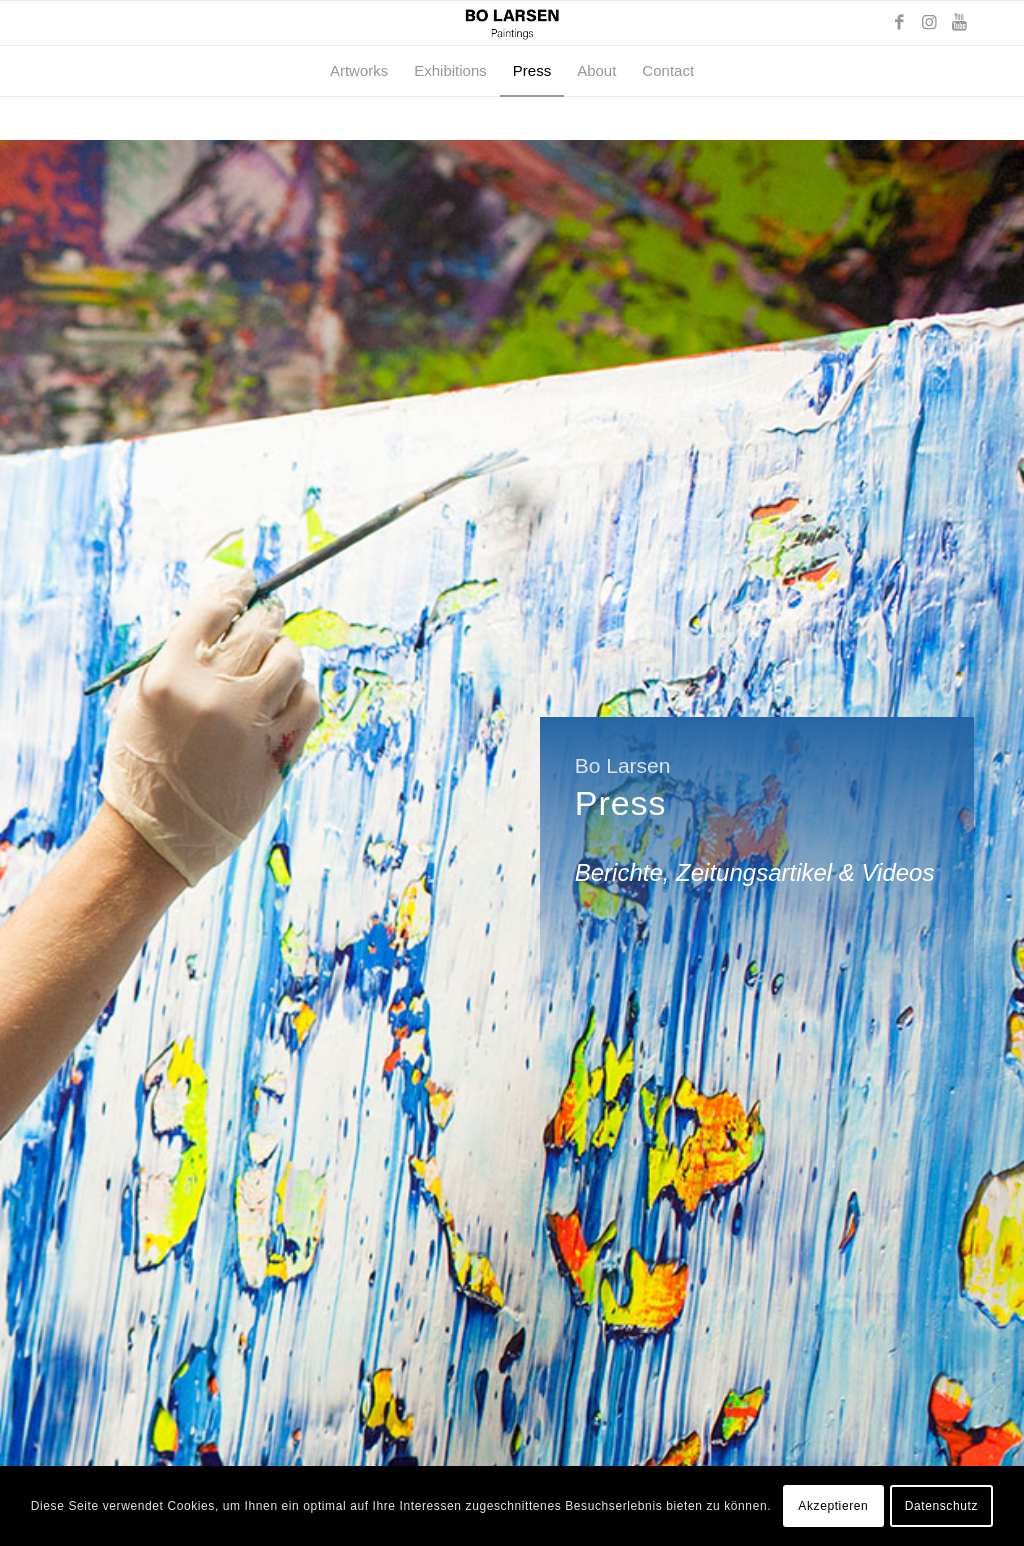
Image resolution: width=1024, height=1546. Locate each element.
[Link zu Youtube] (959, 23)
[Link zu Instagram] (929, 23)
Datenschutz (941, 1506)
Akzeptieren (833, 1506)
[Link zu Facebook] (899, 23)
